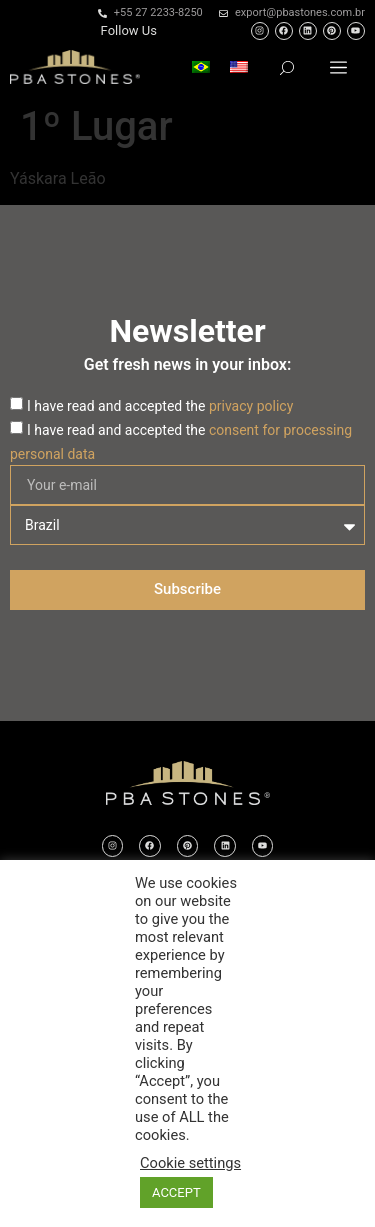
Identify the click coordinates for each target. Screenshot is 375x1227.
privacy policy (251, 406)
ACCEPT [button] (176, 1192)
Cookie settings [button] (190, 1163)
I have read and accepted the (160, 406)
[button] (338, 67)
